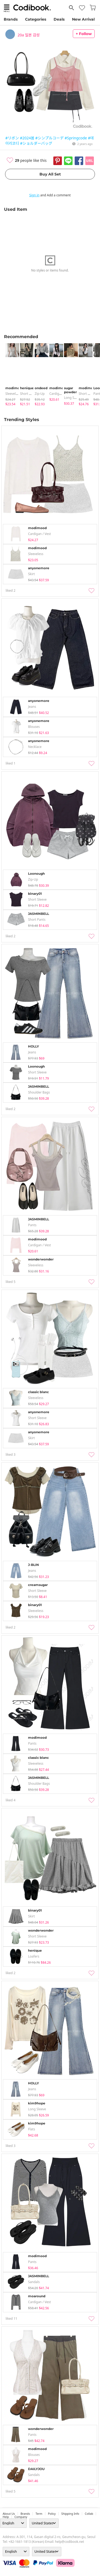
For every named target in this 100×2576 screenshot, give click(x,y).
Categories (35, 19)
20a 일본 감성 (29, 34)
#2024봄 (27, 137)
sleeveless (13, 393)
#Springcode (76, 137)
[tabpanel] (10, 375)
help (6, 2517)
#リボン (12, 137)
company (20, 2517)
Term (38, 2514)
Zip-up (40, 393)
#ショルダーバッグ (36, 143)
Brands (11, 19)
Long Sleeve (73, 397)
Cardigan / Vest (60, 393)
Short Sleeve (29, 393)
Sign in (34, 195)
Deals (59, 19)
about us (9, 2514)
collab (89, 2514)
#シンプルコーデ (49, 137)
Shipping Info (70, 2514)
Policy (52, 2514)
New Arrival (83, 19)
